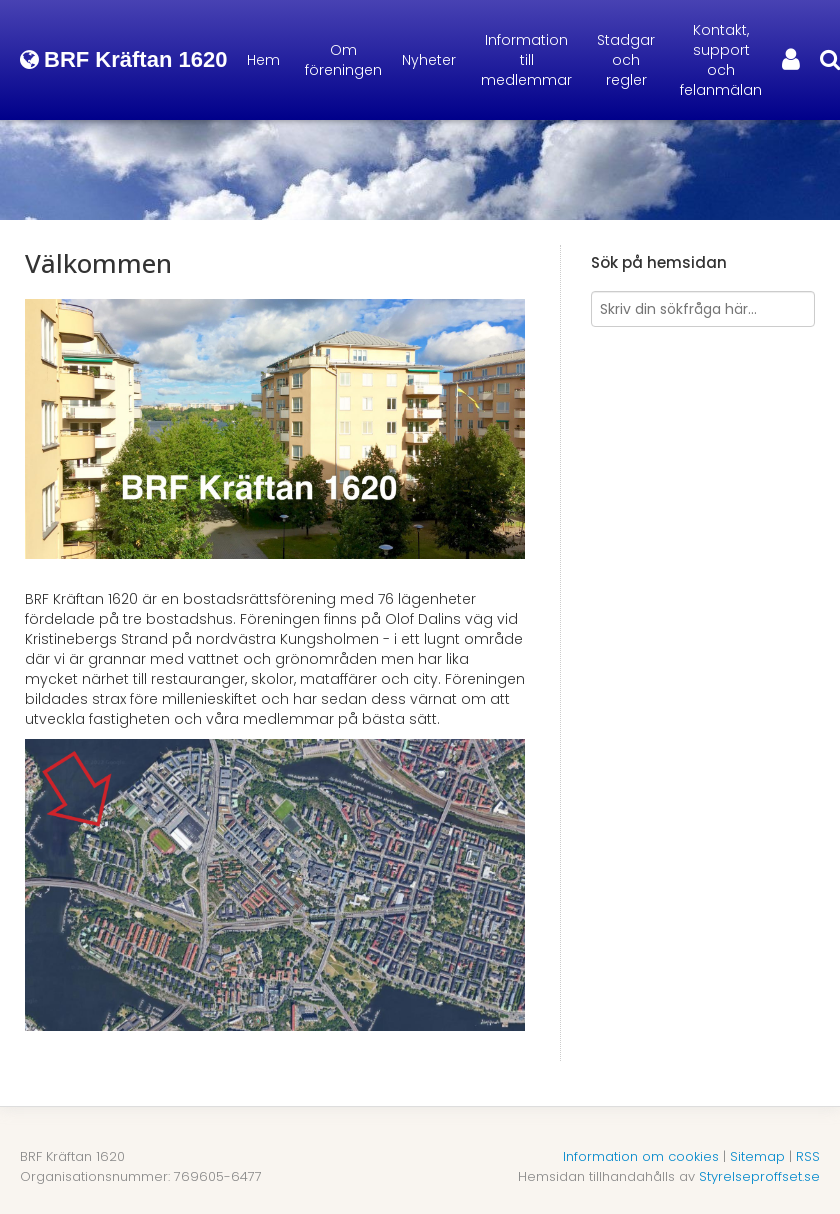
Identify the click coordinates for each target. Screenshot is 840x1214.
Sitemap (757, 1156)
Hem (263, 60)
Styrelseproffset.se (759, 1176)
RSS (808, 1156)
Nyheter (429, 60)
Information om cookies (641, 1156)
